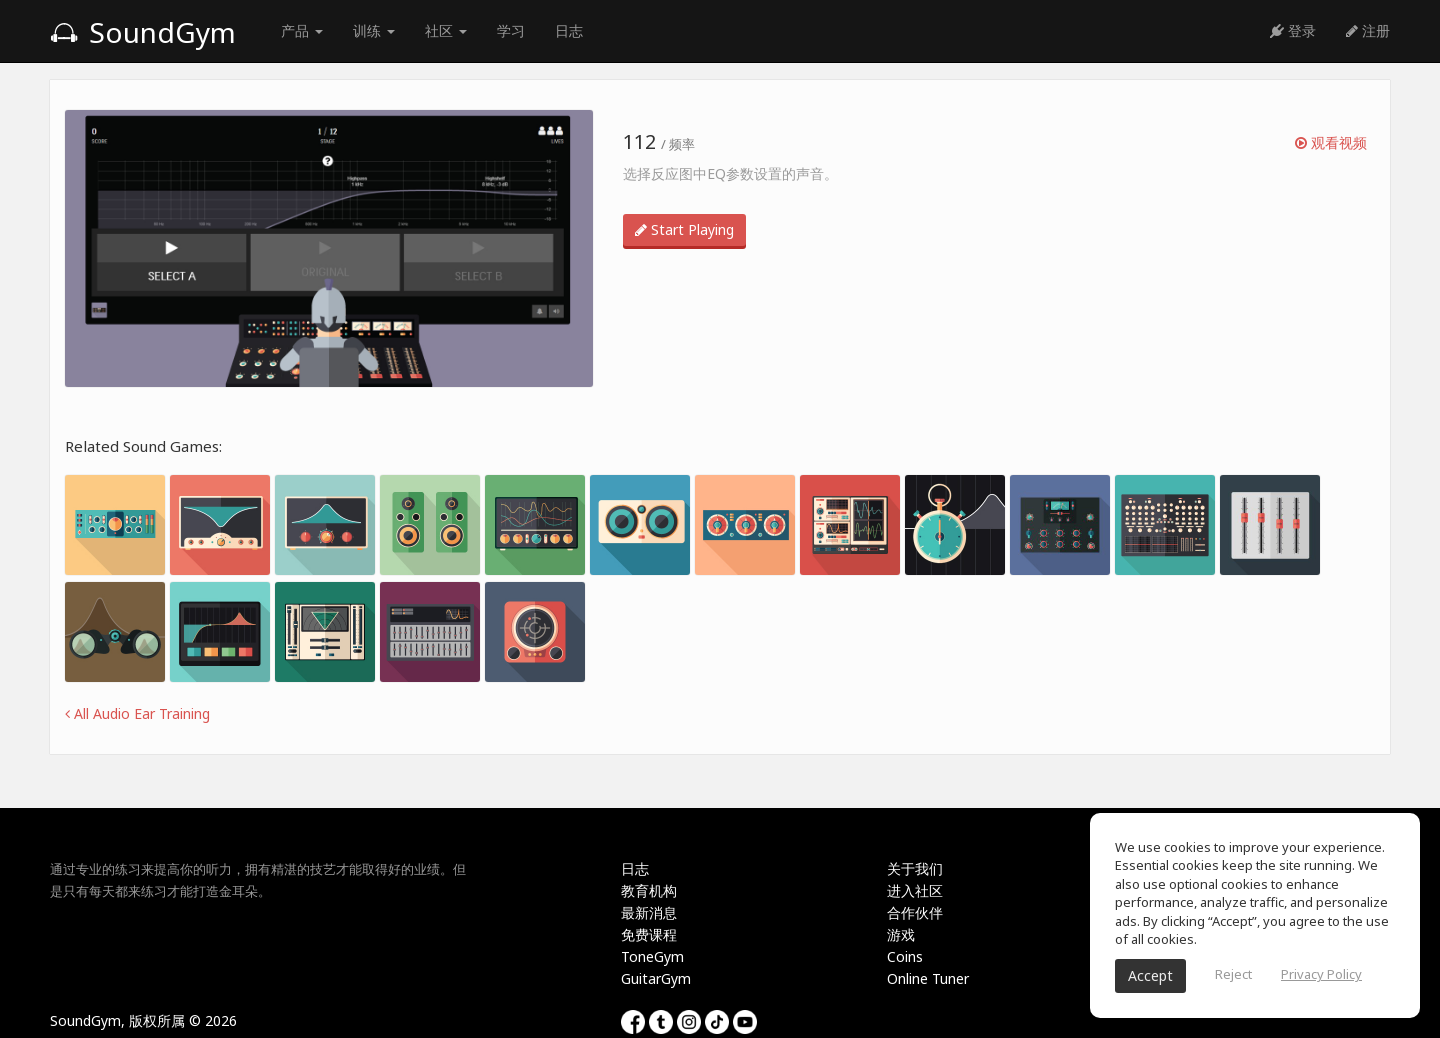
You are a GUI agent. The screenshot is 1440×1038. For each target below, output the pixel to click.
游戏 (901, 934)
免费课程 (649, 934)
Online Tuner (928, 978)
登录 (1293, 30)
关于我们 (915, 868)
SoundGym (143, 32)
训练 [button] (374, 30)
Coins (905, 956)
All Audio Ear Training (137, 713)
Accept (1150, 975)
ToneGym (652, 956)
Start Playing (684, 229)
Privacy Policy (1321, 974)
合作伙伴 (915, 912)
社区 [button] (446, 30)
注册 (1368, 30)
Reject (1233, 974)
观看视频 (1331, 142)
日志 (569, 30)
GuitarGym (656, 978)
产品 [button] (302, 30)
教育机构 (649, 890)
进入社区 (915, 890)
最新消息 (649, 912)
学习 (511, 30)
